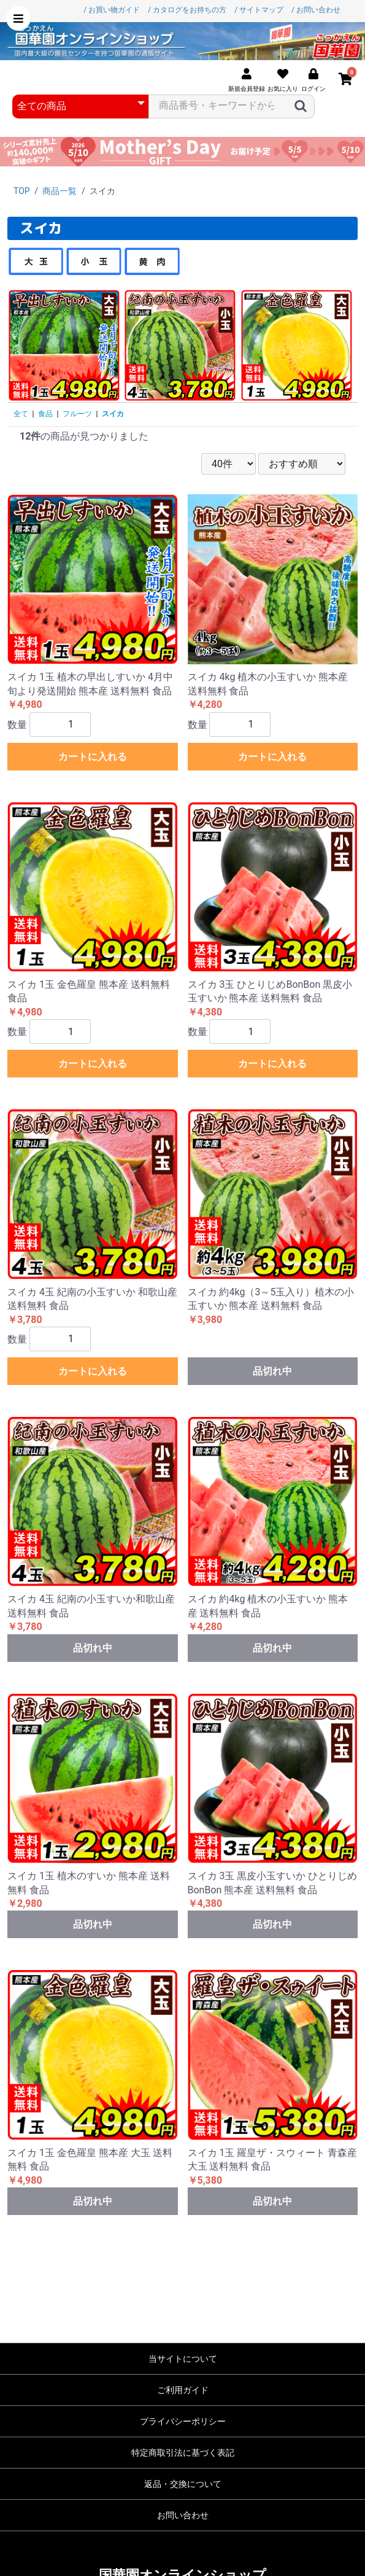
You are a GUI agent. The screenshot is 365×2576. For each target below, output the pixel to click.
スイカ (113, 413)
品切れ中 (272, 1371)
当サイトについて (182, 2359)
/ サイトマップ (258, 10)
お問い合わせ (183, 2515)
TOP (21, 191)
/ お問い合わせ (315, 10)
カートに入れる (92, 756)
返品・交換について (182, 2484)
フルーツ (77, 413)
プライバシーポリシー (183, 2421)
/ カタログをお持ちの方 (187, 10)
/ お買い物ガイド (111, 10)
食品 (45, 413)
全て (20, 413)
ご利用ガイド (183, 2390)
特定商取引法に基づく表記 (182, 2453)
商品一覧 (59, 191)
